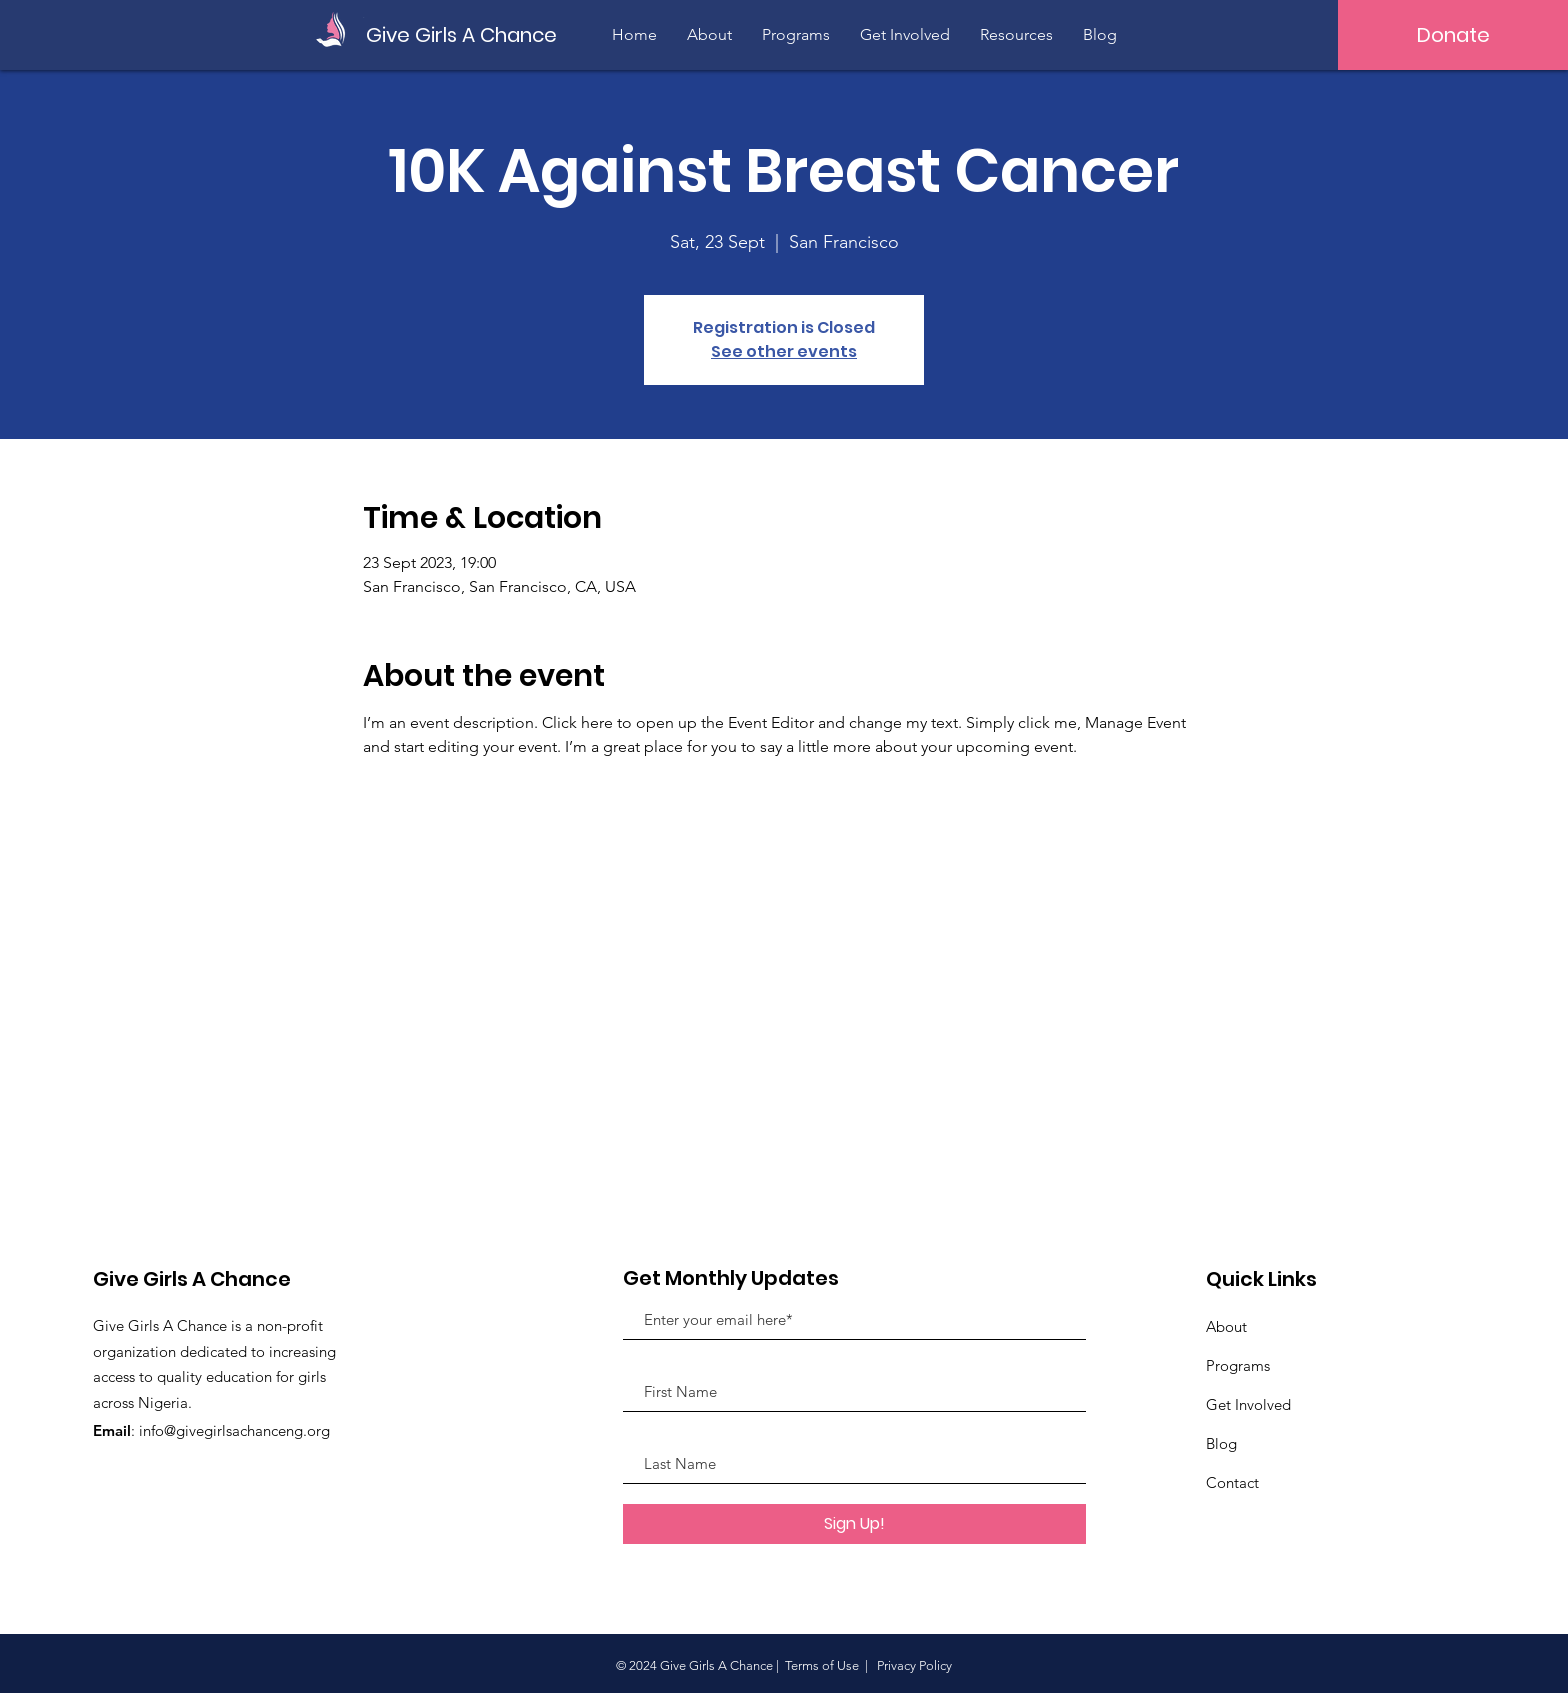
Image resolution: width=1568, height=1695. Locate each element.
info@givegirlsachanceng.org (234, 1430)
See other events (784, 351)
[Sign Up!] (854, 1524)
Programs (1238, 1365)
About (1226, 1326)
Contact (1232, 1482)
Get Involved (1248, 1404)
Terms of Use (822, 1665)
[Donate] (1453, 35)
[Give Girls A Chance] (463, 34)
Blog (1221, 1443)
